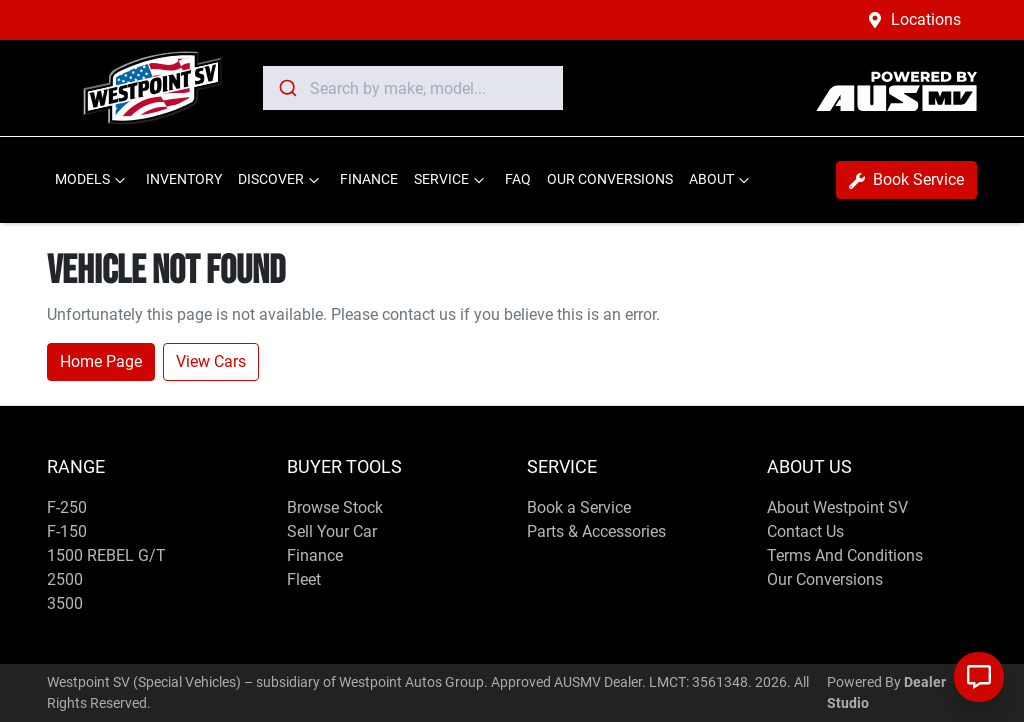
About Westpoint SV (837, 507)
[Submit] (286, 88)
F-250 (67, 507)
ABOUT (721, 180)
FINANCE (369, 179)
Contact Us (805, 531)
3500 (65, 603)
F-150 (67, 531)
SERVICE (451, 180)
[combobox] (413, 88)
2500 (65, 579)
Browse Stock (335, 507)
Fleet (304, 579)
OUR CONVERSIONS (610, 179)
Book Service (906, 179)
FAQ (518, 179)
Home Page (101, 361)
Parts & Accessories (596, 531)
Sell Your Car (332, 531)
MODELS (92, 180)
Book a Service (579, 507)
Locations (926, 19)
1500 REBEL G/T (106, 555)
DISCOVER (281, 180)
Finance (315, 555)
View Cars (211, 361)
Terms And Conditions (845, 555)
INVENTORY (184, 179)
